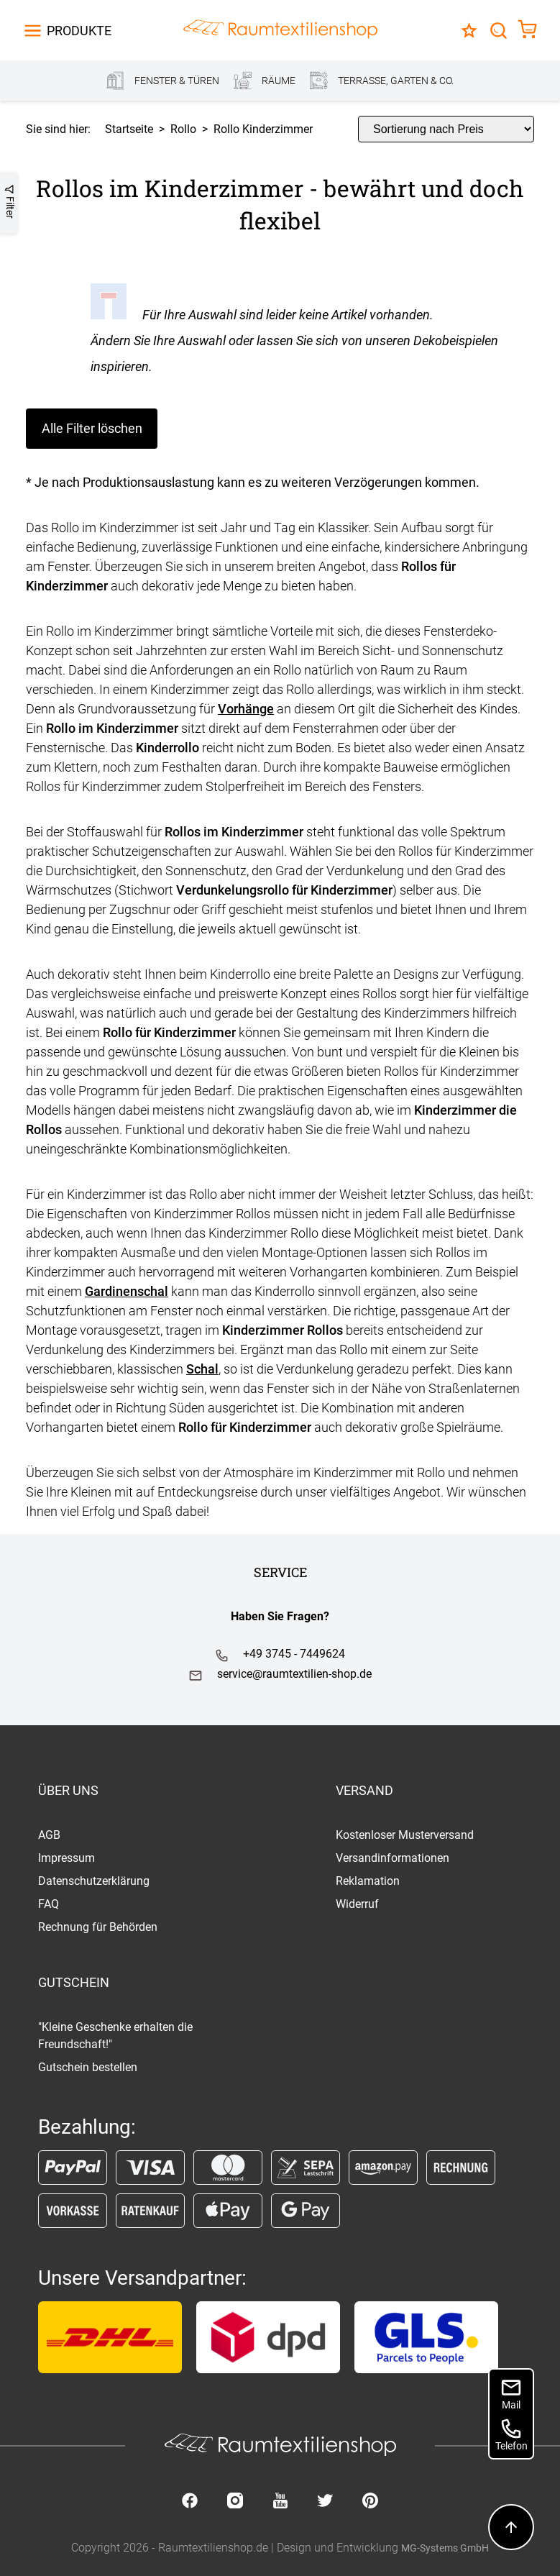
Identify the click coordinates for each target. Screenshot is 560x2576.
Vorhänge (246, 708)
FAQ (48, 1904)
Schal (202, 1368)
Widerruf (357, 1904)
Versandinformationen (392, 1858)
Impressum (66, 1858)
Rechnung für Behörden (97, 1927)
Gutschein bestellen (87, 2067)
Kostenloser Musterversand (405, 1835)
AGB (49, 1835)
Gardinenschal (126, 1291)
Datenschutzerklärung (94, 1881)
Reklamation (368, 1881)
